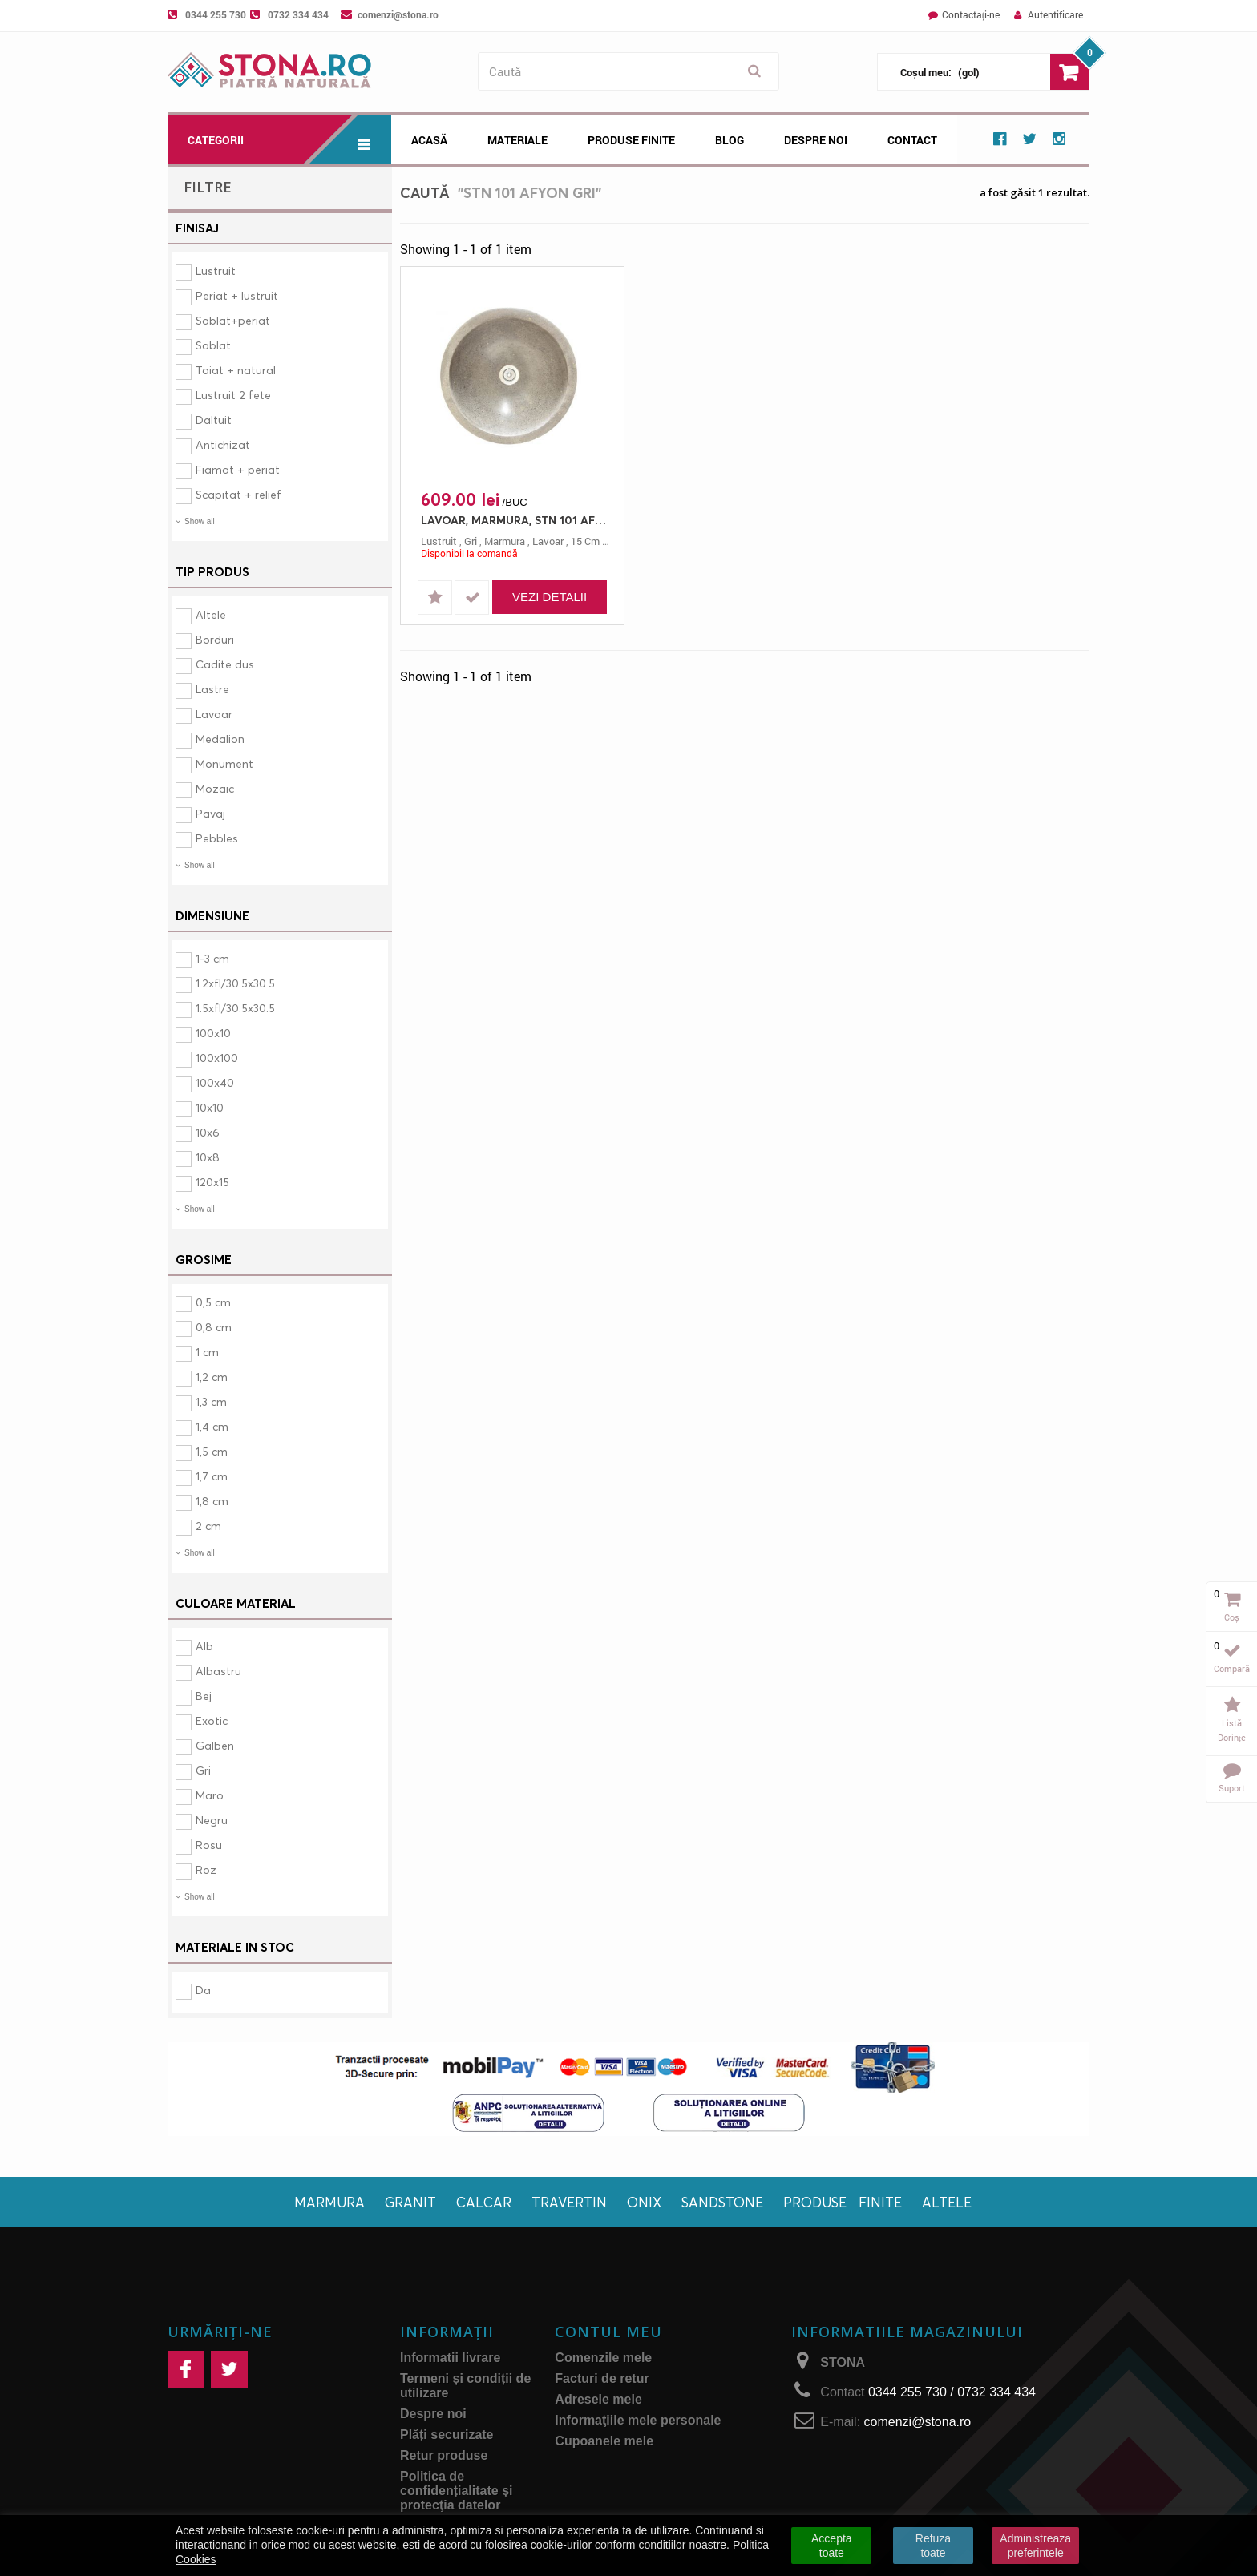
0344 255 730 (215, 14)
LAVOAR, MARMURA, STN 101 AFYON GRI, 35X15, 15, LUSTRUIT (516, 520)
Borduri (215, 639)
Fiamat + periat (238, 469)
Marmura (329, 2202)
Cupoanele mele (604, 2441)
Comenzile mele (603, 2357)
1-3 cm (212, 958)
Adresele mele (598, 2399)
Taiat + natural (236, 370)
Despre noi (815, 139)
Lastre (212, 689)
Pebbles (217, 838)
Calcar (483, 2202)
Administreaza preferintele (1035, 2545)
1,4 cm (212, 1426)
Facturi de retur (602, 2378)
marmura (504, 541)
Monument (224, 763)
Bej (204, 1695)
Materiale (517, 139)
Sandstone (722, 2202)
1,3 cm (211, 1401)
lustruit (439, 541)
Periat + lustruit (237, 295)
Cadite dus (225, 664)
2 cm (208, 1525)
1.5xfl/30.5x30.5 (235, 1008)
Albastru (218, 1671)
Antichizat (223, 444)
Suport (1232, 1788)
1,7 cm (212, 1476)
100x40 (215, 1082)
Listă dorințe (1232, 1730)
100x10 (213, 1033)
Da (203, 1990)
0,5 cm (213, 1302)
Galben (215, 1745)
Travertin (569, 2202)
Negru (212, 1820)
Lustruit (216, 270)
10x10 (210, 1107)
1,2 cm (212, 1376)
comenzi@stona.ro (398, 14)
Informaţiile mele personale (638, 2420)
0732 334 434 (298, 14)
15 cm (585, 541)
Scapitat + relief (238, 494)
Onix (644, 2202)
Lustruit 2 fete (233, 395)
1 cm (207, 1352)
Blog (729, 139)
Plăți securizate (447, 2434)
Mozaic (215, 788)
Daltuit (214, 419)
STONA (842, 2362)
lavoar (548, 541)
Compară (1232, 1668)
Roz (206, 1869)
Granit (410, 2202)
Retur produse (443, 2455)
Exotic (212, 1720)
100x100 (217, 1057)
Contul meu (608, 2331)
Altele (211, 614)
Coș (1231, 1617)
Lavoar (214, 714)
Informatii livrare (450, 2357)
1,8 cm (212, 1501)
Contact (912, 139)
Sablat (213, 345)
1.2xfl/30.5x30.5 (235, 983)
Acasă (429, 139)
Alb (204, 1646)
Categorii (289, 139)
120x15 (212, 1182)
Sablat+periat (233, 320)
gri (470, 541)
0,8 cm (214, 1327)
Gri (203, 1770)
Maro (210, 1795)
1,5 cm (212, 1451)
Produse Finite (631, 139)
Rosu (209, 1844)
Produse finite (842, 2202)
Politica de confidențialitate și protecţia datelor (456, 2490)
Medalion (220, 738)
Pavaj (210, 813)
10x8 (208, 1157)
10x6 (208, 1132)
